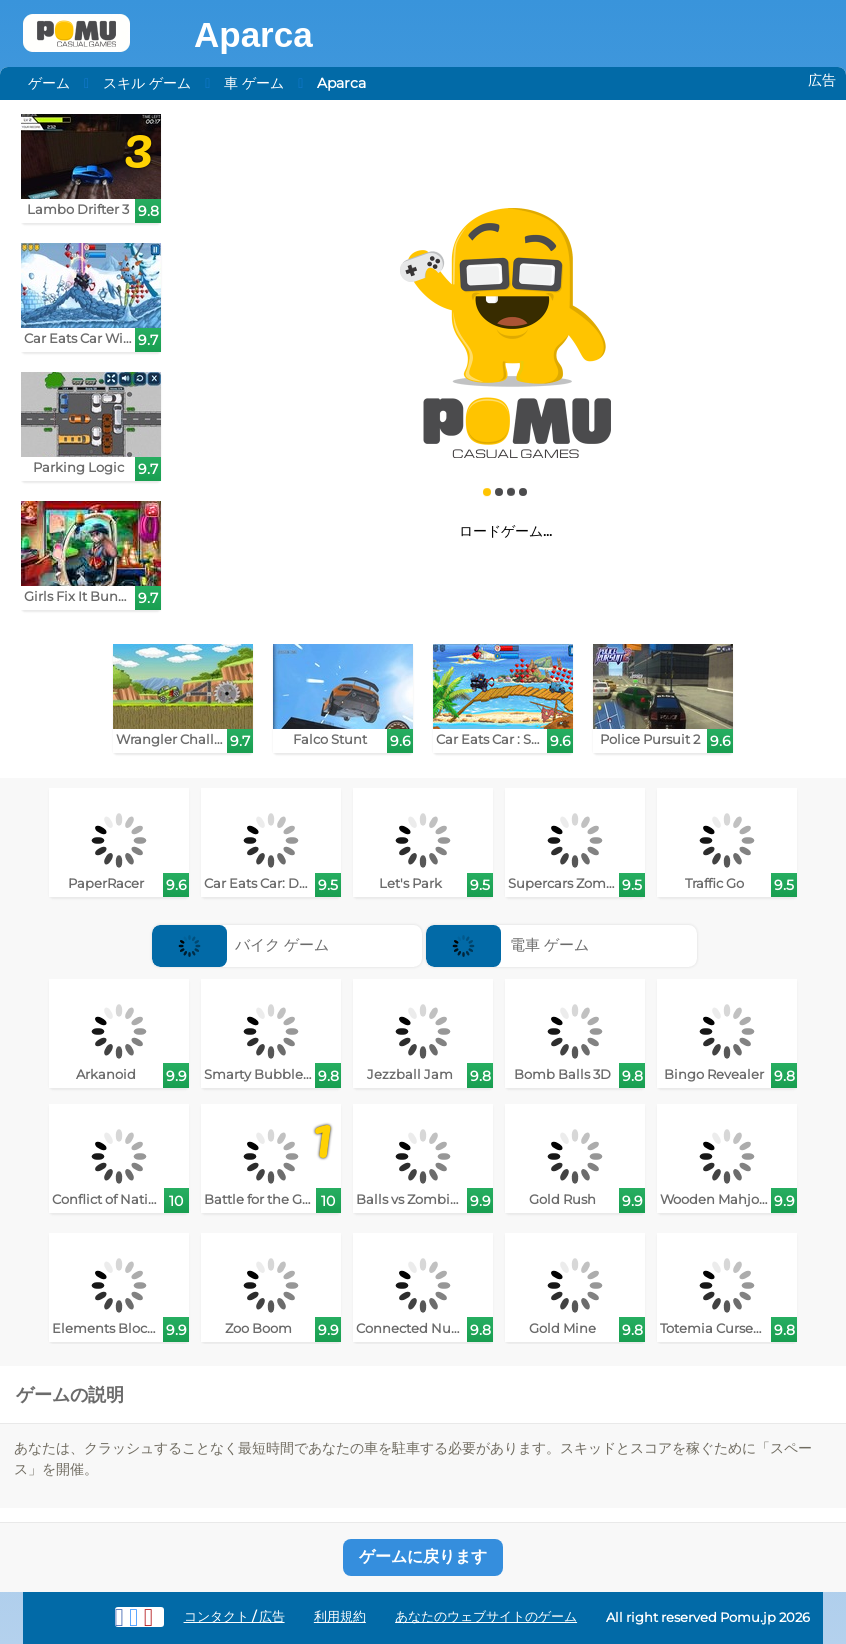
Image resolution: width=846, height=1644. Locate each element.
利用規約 (340, 1616)
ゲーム (49, 83)
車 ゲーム (254, 83)
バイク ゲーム (241, 944)
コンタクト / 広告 (234, 1616)
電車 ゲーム (507, 944)
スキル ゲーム (147, 83)
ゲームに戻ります (423, 1556)
